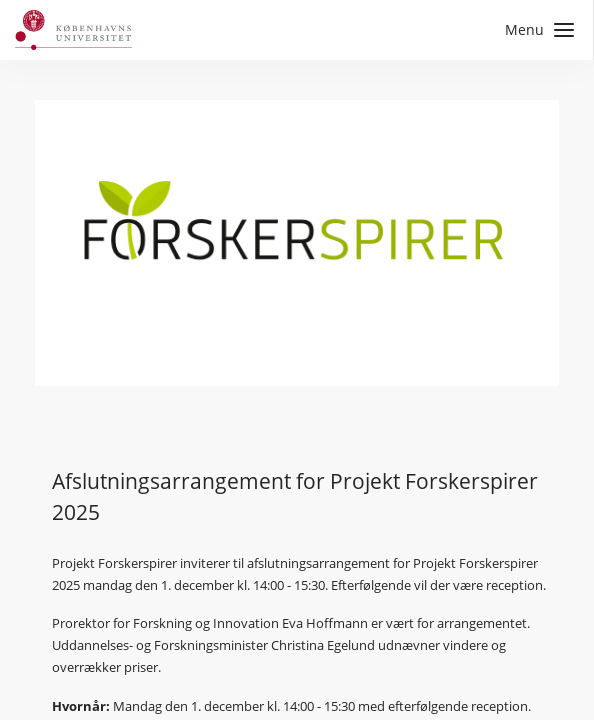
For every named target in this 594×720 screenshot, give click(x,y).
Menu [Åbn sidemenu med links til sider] (539, 29)
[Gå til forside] (73, 30)
